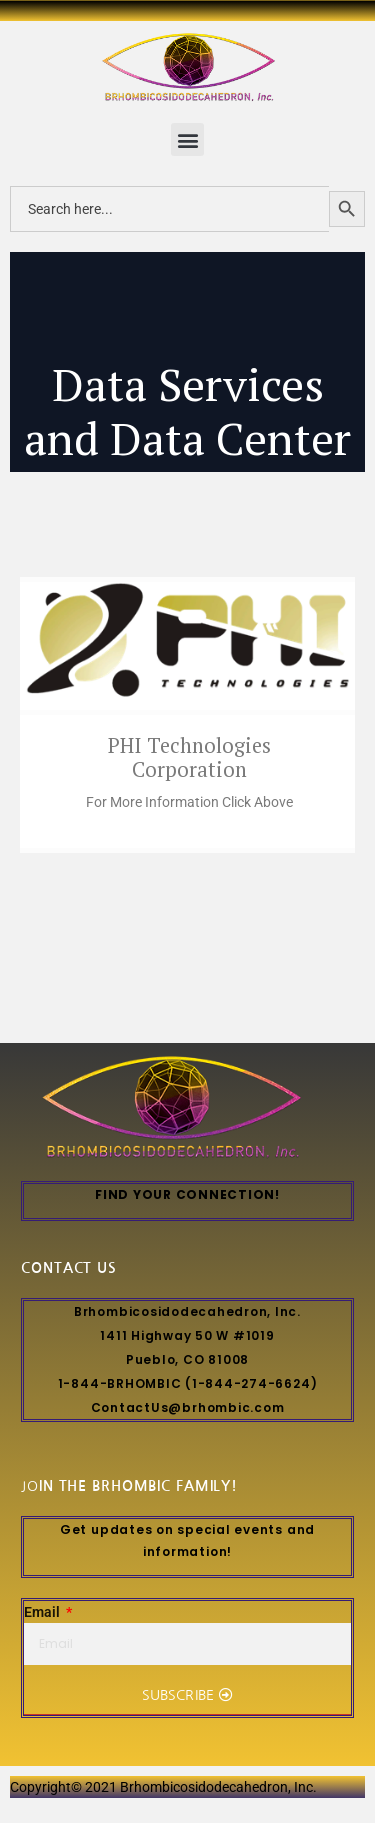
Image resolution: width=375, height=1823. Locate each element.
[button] (187, 139)
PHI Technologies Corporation (189, 757)
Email (43, 1613)
